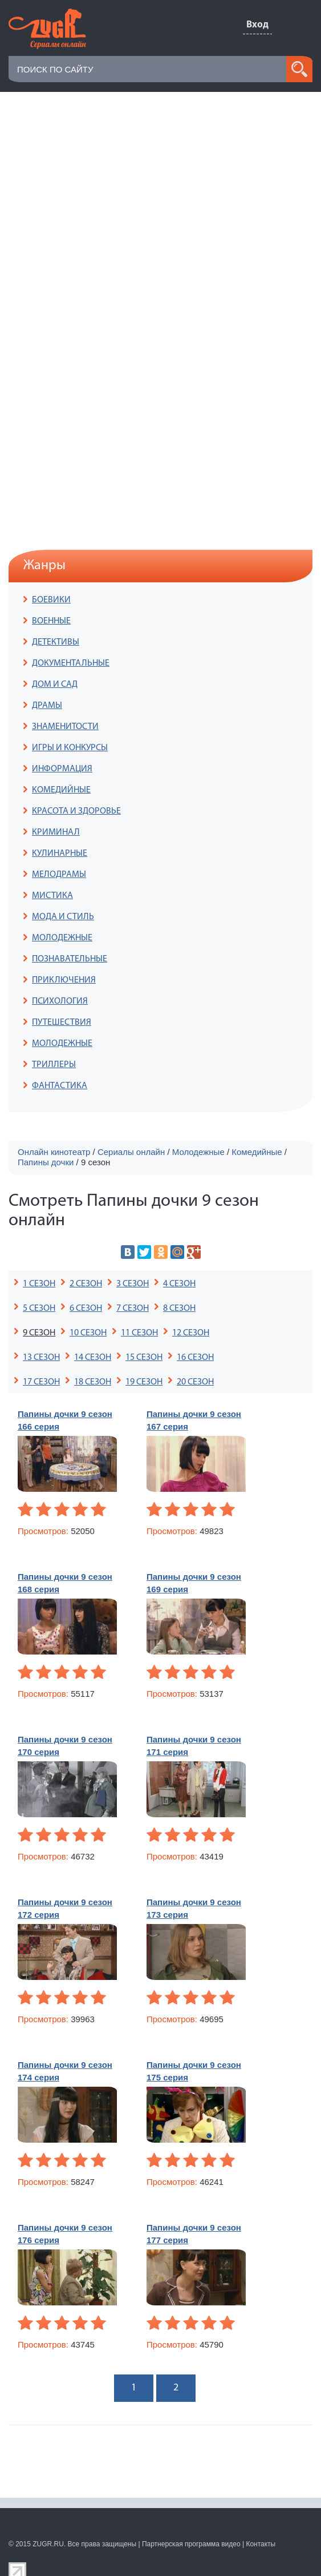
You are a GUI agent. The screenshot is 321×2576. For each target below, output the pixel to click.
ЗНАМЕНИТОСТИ (65, 726)
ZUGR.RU (48, 2544)
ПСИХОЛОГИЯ (60, 1001)
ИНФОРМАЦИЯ (62, 769)
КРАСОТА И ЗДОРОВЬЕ (76, 811)
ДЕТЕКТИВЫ (55, 642)
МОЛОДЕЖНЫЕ (62, 938)
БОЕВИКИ (51, 600)
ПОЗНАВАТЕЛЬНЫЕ (69, 959)
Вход (257, 25)
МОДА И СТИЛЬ (63, 916)
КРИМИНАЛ (56, 832)
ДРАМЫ (47, 705)
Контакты (260, 2544)
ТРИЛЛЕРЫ (54, 1064)
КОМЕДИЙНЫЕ (61, 790)
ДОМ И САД (55, 684)
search (299, 69)
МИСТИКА (52, 895)
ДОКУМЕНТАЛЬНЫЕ (70, 663)
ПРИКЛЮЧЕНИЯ (64, 980)
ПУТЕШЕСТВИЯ (61, 1022)
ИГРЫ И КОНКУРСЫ (70, 747)
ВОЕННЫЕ (51, 621)
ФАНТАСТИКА (59, 1085)
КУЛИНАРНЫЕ (59, 853)
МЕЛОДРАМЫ (59, 874)
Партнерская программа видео (191, 2544)
